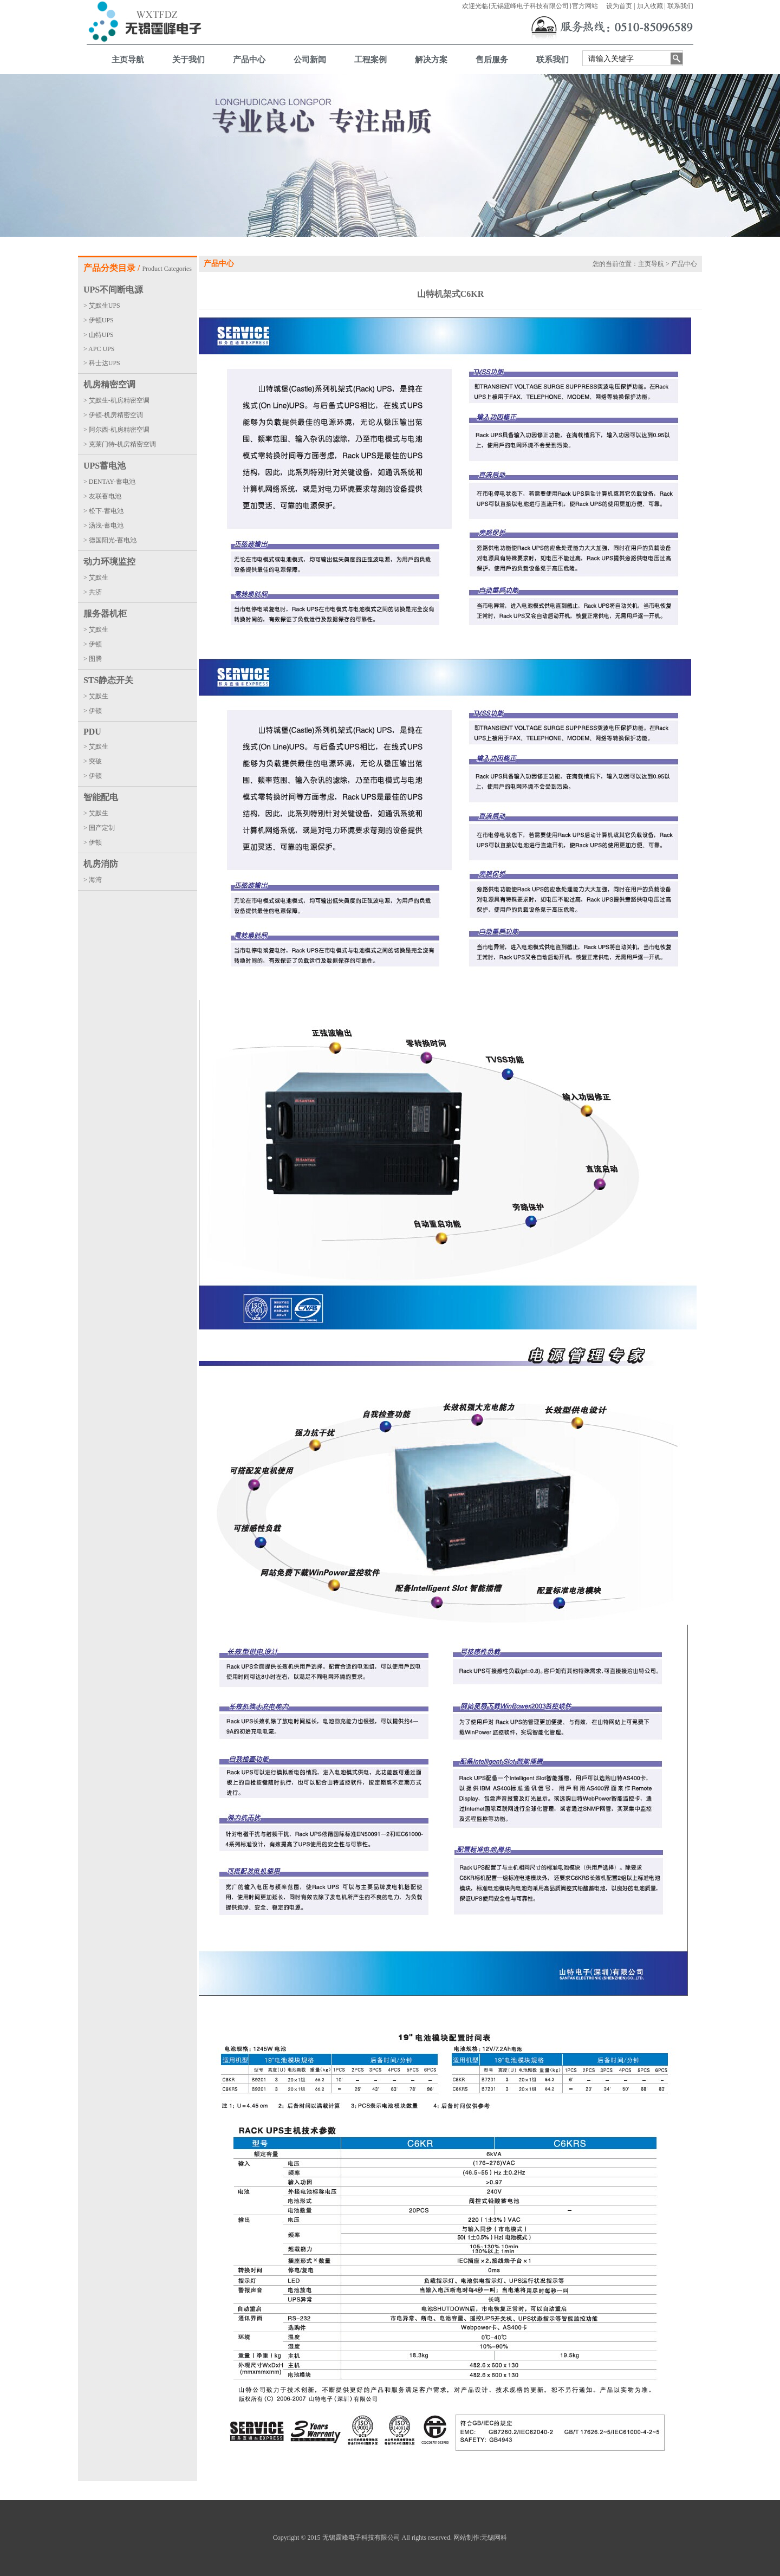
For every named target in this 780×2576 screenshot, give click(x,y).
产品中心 (249, 59)
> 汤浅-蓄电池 (103, 525)
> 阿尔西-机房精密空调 (116, 429)
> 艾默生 (95, 577)
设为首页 (619, 6)
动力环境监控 (109, 561)
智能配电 (100, 797)
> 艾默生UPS (101, 305)
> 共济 (92, 592)
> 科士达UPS (101, 363)
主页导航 (128, 59)
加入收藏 (650, 6)
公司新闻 (310, 59)
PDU (92, 731)
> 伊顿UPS (98, 320)
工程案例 (370, 59)
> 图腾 (92, 659)
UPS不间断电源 (113, 289)
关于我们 (188, 59)
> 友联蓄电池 (102, 496)
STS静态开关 (108, 680)
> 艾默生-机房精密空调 (116, 400)
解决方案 (431, 59)
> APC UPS (98, 349)
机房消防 (100, 863)
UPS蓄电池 (104, 465)
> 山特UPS (98, 335)
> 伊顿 (92, 644)
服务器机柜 (105, 613)
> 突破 (92, 761)
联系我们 (680, 6)
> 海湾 (92, 880)
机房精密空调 (109, 384)
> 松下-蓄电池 (103, 511)
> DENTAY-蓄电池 (109, 481)
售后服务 (492, 59)
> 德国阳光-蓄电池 (109, 540)
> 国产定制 (99, 828)
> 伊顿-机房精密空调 (113, 415)
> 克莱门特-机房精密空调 (119, 444)
